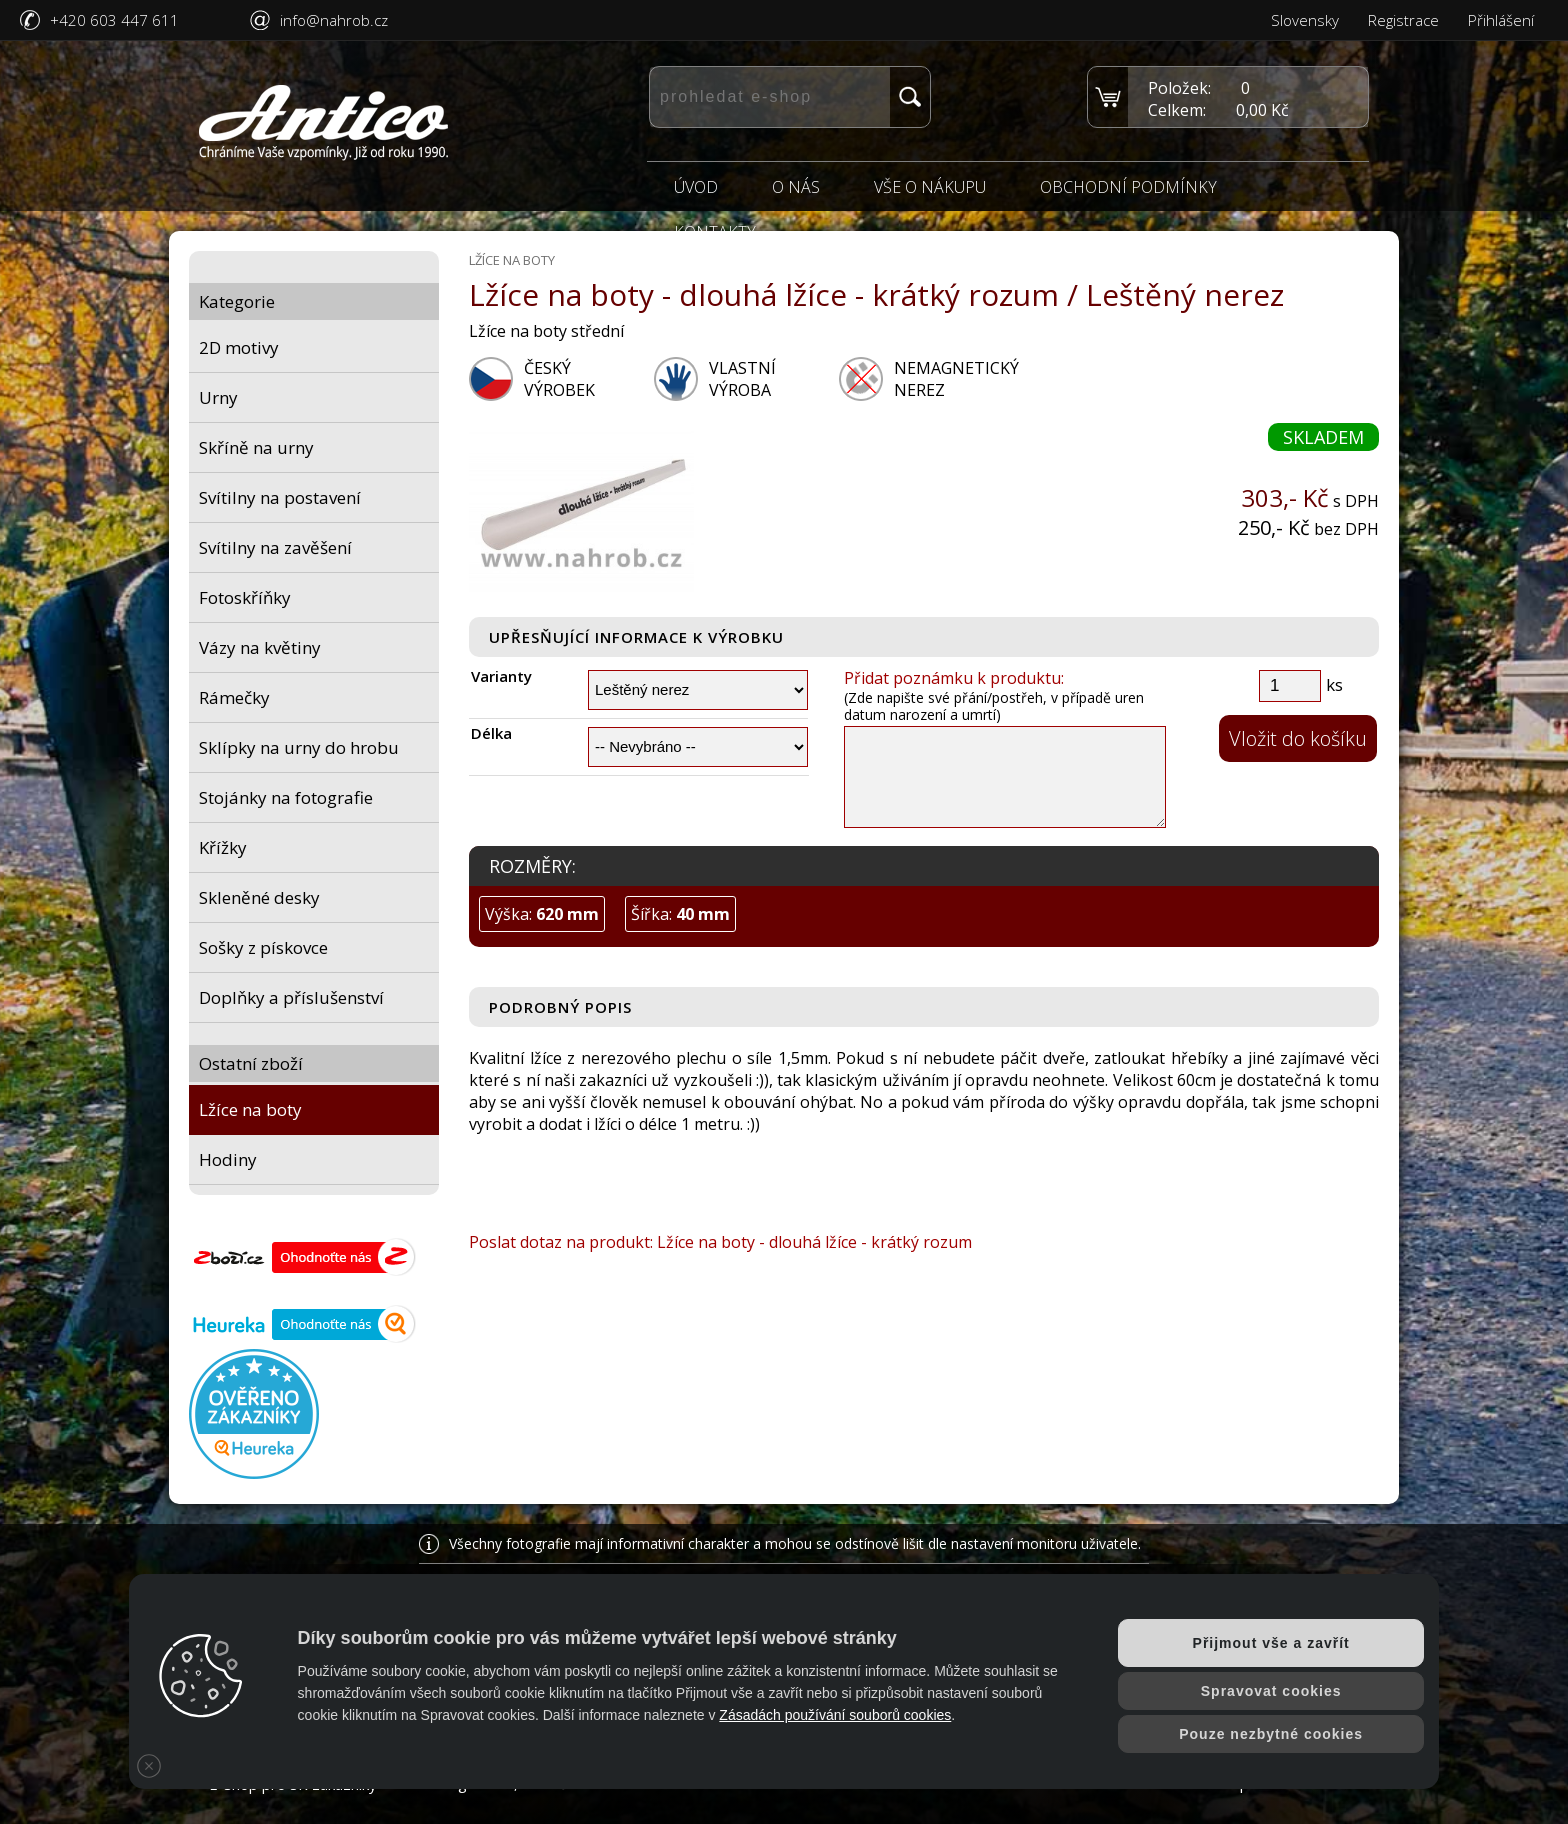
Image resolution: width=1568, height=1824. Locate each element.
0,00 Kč (1262, 110)
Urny (218, 397)
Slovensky (1305, 20)
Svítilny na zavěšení (275, 547)
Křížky (223, 847)
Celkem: (1177, 110)
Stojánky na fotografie (286, 797)
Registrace (1403, 20)
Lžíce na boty (250, 1109)
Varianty (501, 676)
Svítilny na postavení (280, 497)
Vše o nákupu (930, 187)
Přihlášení (1501, 20)
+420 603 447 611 (114, 20)
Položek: (1179, 88)
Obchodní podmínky (1128, 187)
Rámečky (234, 697)
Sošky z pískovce (263, 947)
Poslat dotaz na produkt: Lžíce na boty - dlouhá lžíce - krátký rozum (720, 1242)
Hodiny (228, 1159)
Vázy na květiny (260, 647)
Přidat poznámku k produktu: (954, 678)
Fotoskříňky (245, 597)
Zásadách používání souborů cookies (835, 1715)
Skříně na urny (256, 447)
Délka (491, 733)
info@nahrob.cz (334, 20)
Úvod (696, 187)
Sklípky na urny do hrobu (299, 747)
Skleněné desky (259, 897)
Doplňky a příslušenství (291, 997)
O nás (796, 187)
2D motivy (239, 347)
